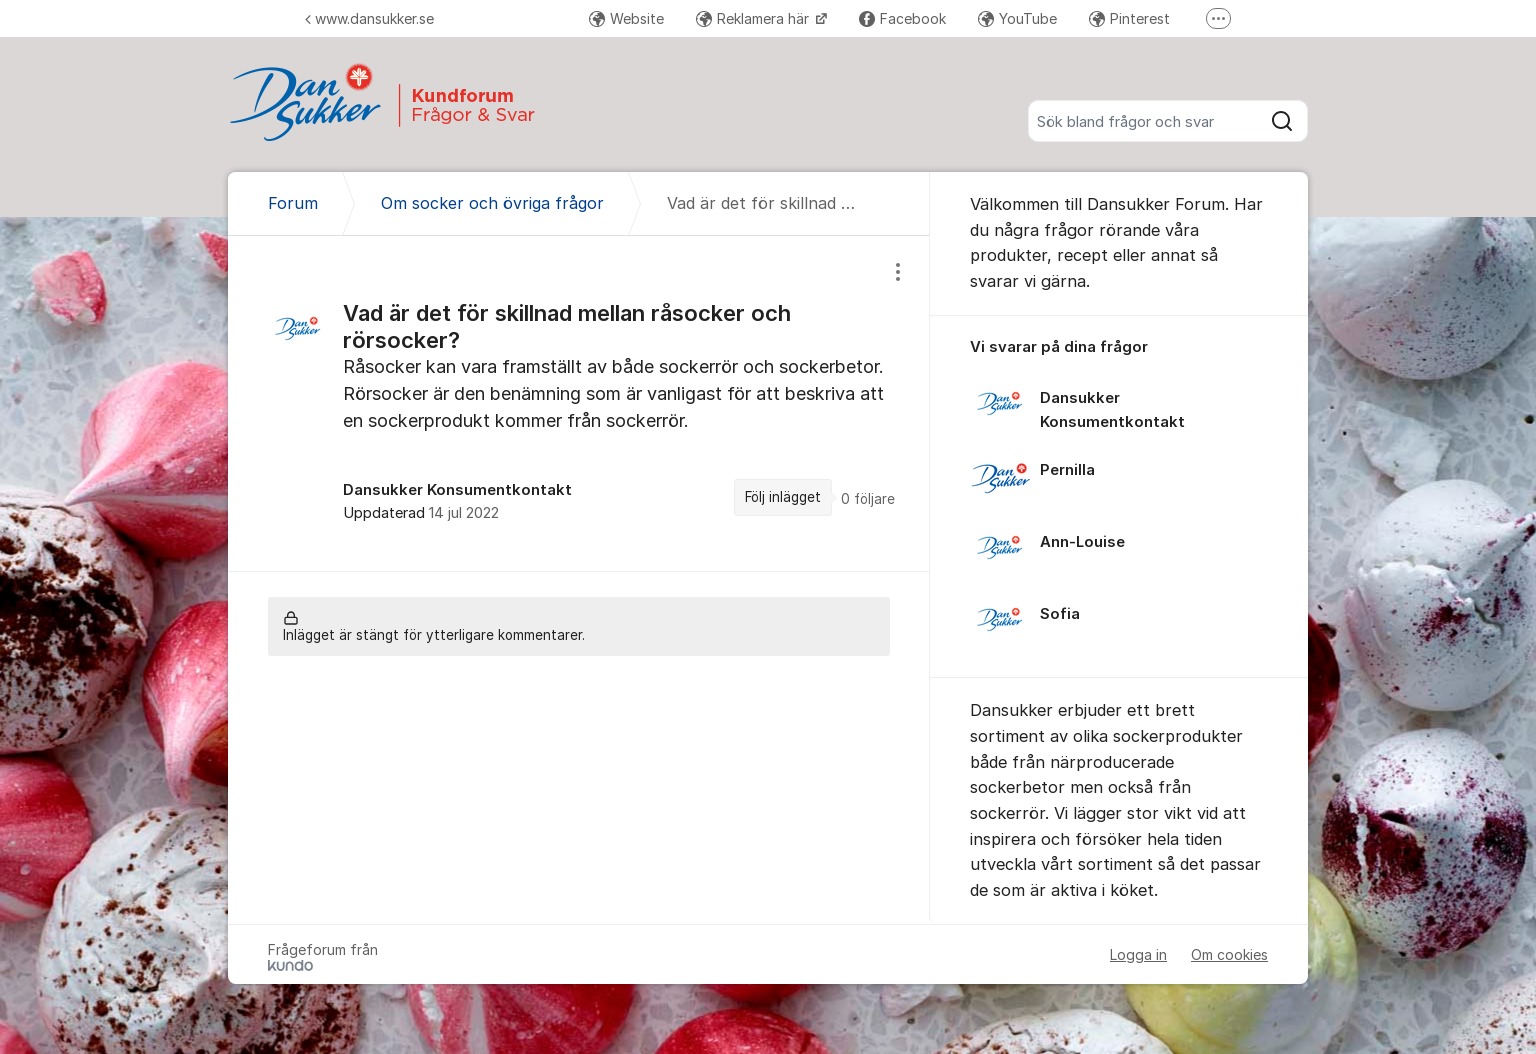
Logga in (1138, 954)
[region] (579, 403)
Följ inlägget (783, 497)
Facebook (902, 18)
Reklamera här (754, 18)
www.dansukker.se (369, 18)
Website (626, 18)
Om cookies (1229, 954)
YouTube (1017, 18)
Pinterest (1129, 18)
